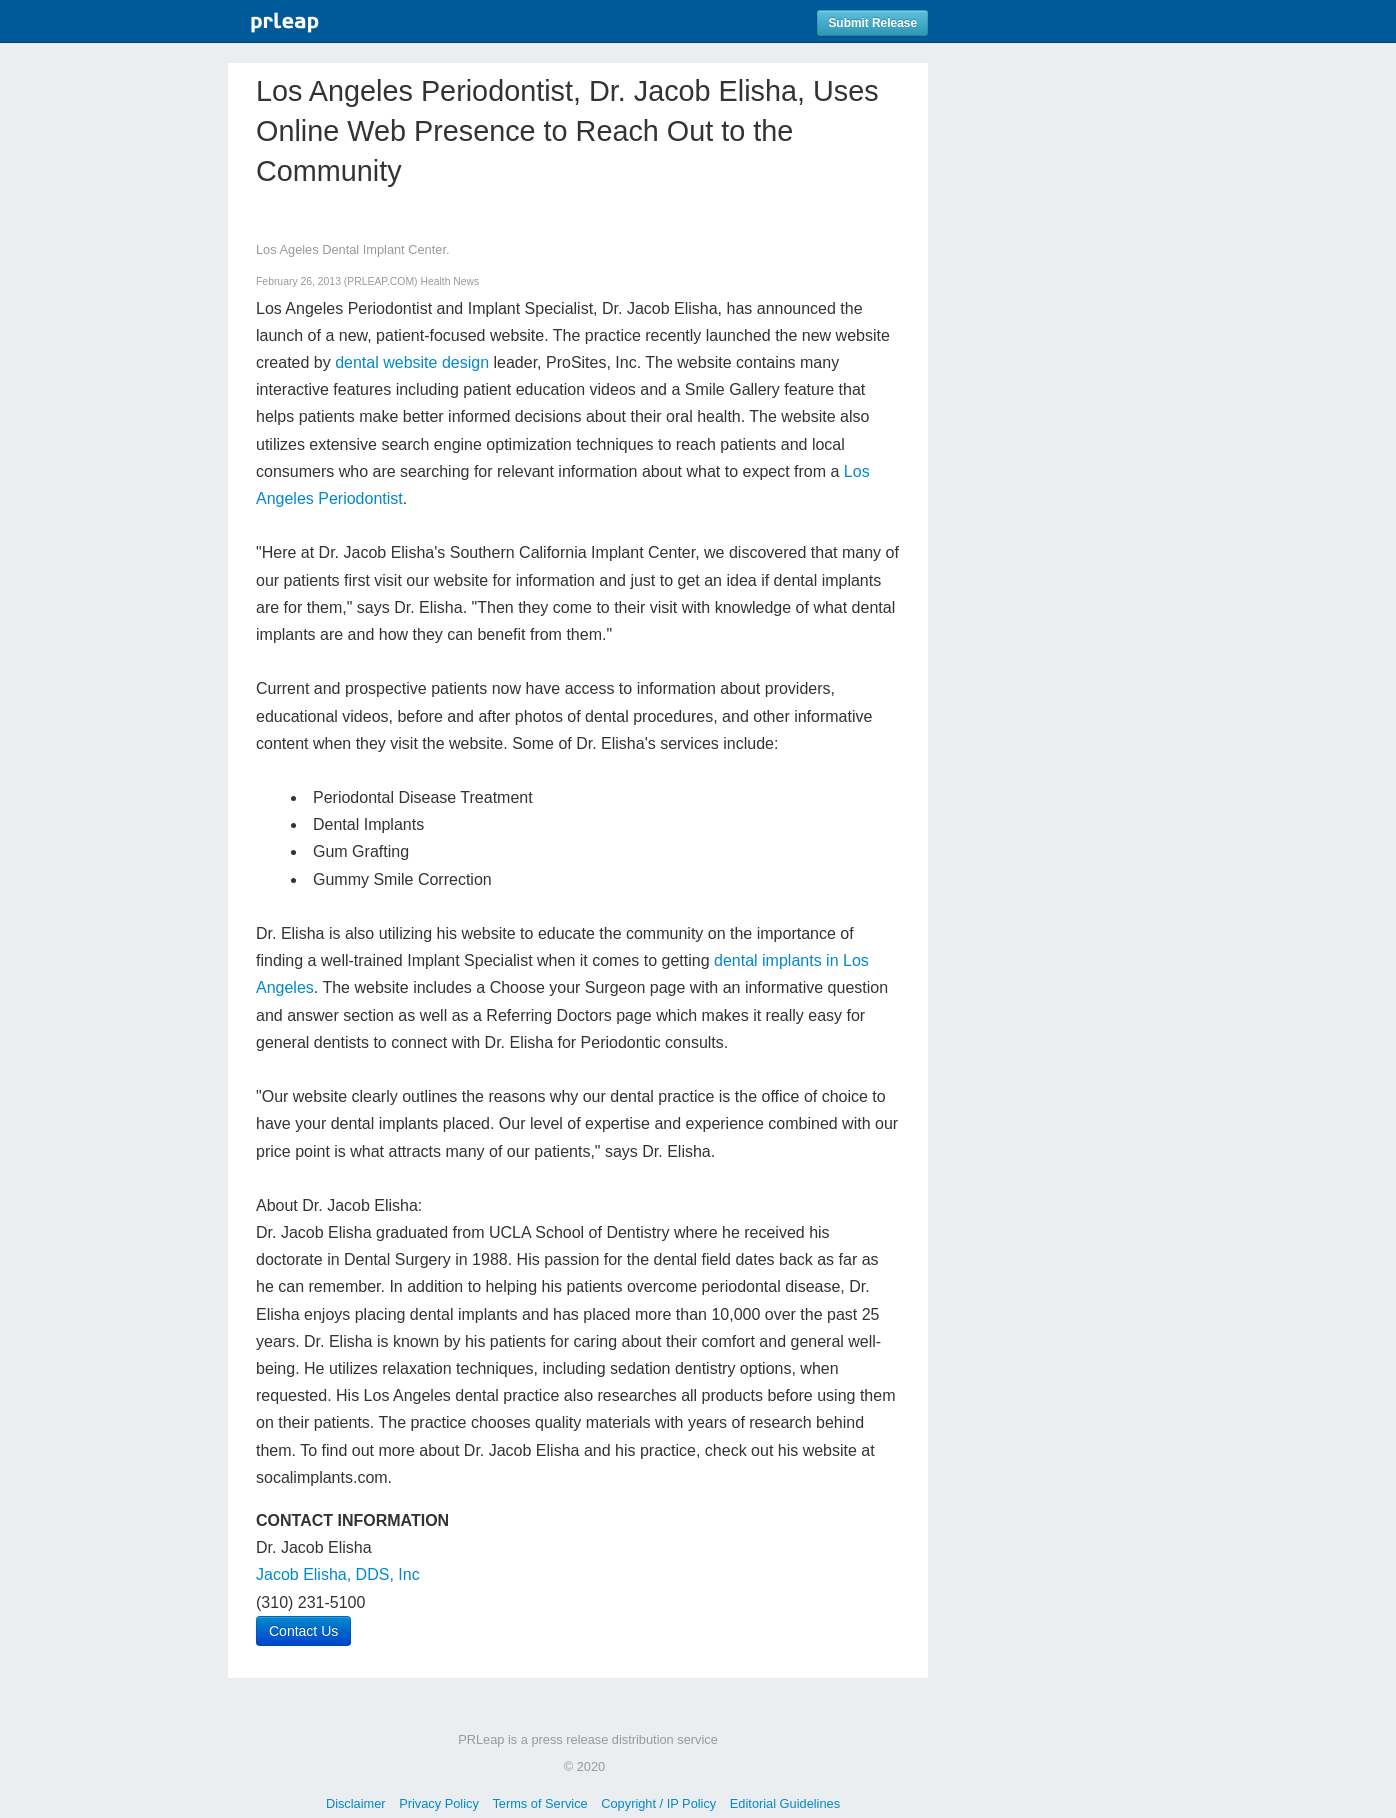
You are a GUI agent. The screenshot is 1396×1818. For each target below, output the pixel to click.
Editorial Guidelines (785, 1803)
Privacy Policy (439, 1803)
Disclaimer (356, 1803)
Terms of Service (539, 1803)
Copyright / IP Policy (658, 1803)
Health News (449, 281)
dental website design (412, 362)
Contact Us (303, 1631)
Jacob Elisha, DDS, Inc (338, 1574)
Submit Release (872, 23)
